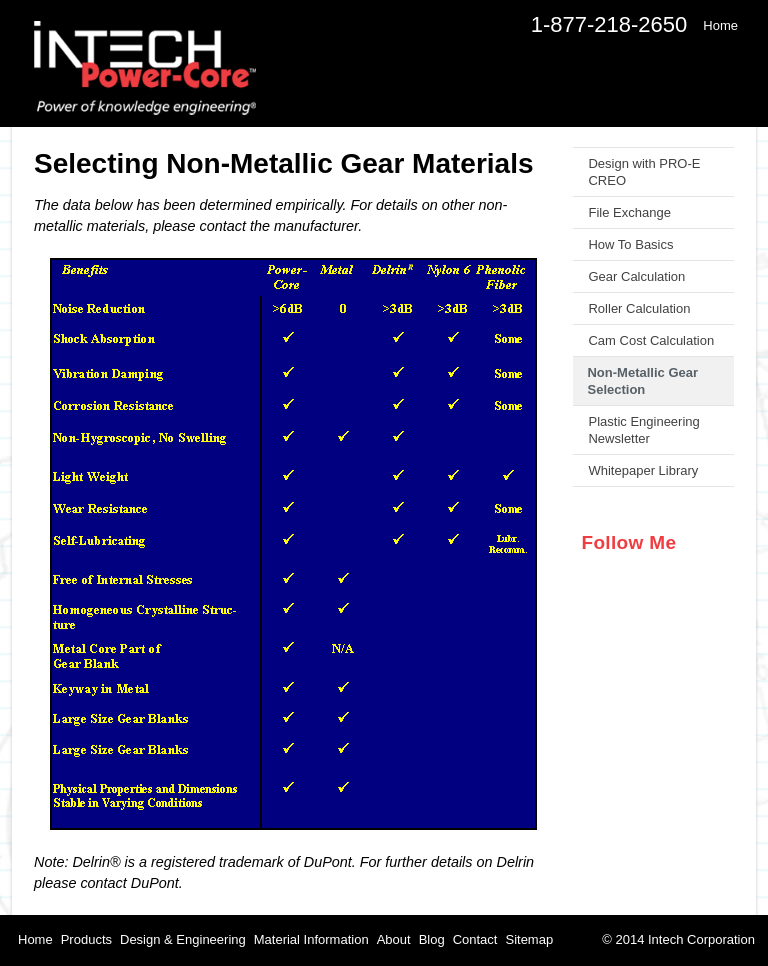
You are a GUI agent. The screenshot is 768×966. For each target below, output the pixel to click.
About (394, 939)
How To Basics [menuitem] (630, 244)
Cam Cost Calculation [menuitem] (651, 340)
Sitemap (529, 939)
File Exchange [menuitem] (629, 212)
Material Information (311, 939)
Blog (432, 939)
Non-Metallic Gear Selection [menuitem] (642, 381)
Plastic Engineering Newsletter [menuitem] (643, 430)
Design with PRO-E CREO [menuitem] (644, 172)
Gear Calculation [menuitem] (636, 276)
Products (86, 939)
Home (35, 939)
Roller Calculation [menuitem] (639, 308)
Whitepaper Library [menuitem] (643, 470)
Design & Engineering (183, 939)
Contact (475, 939)
